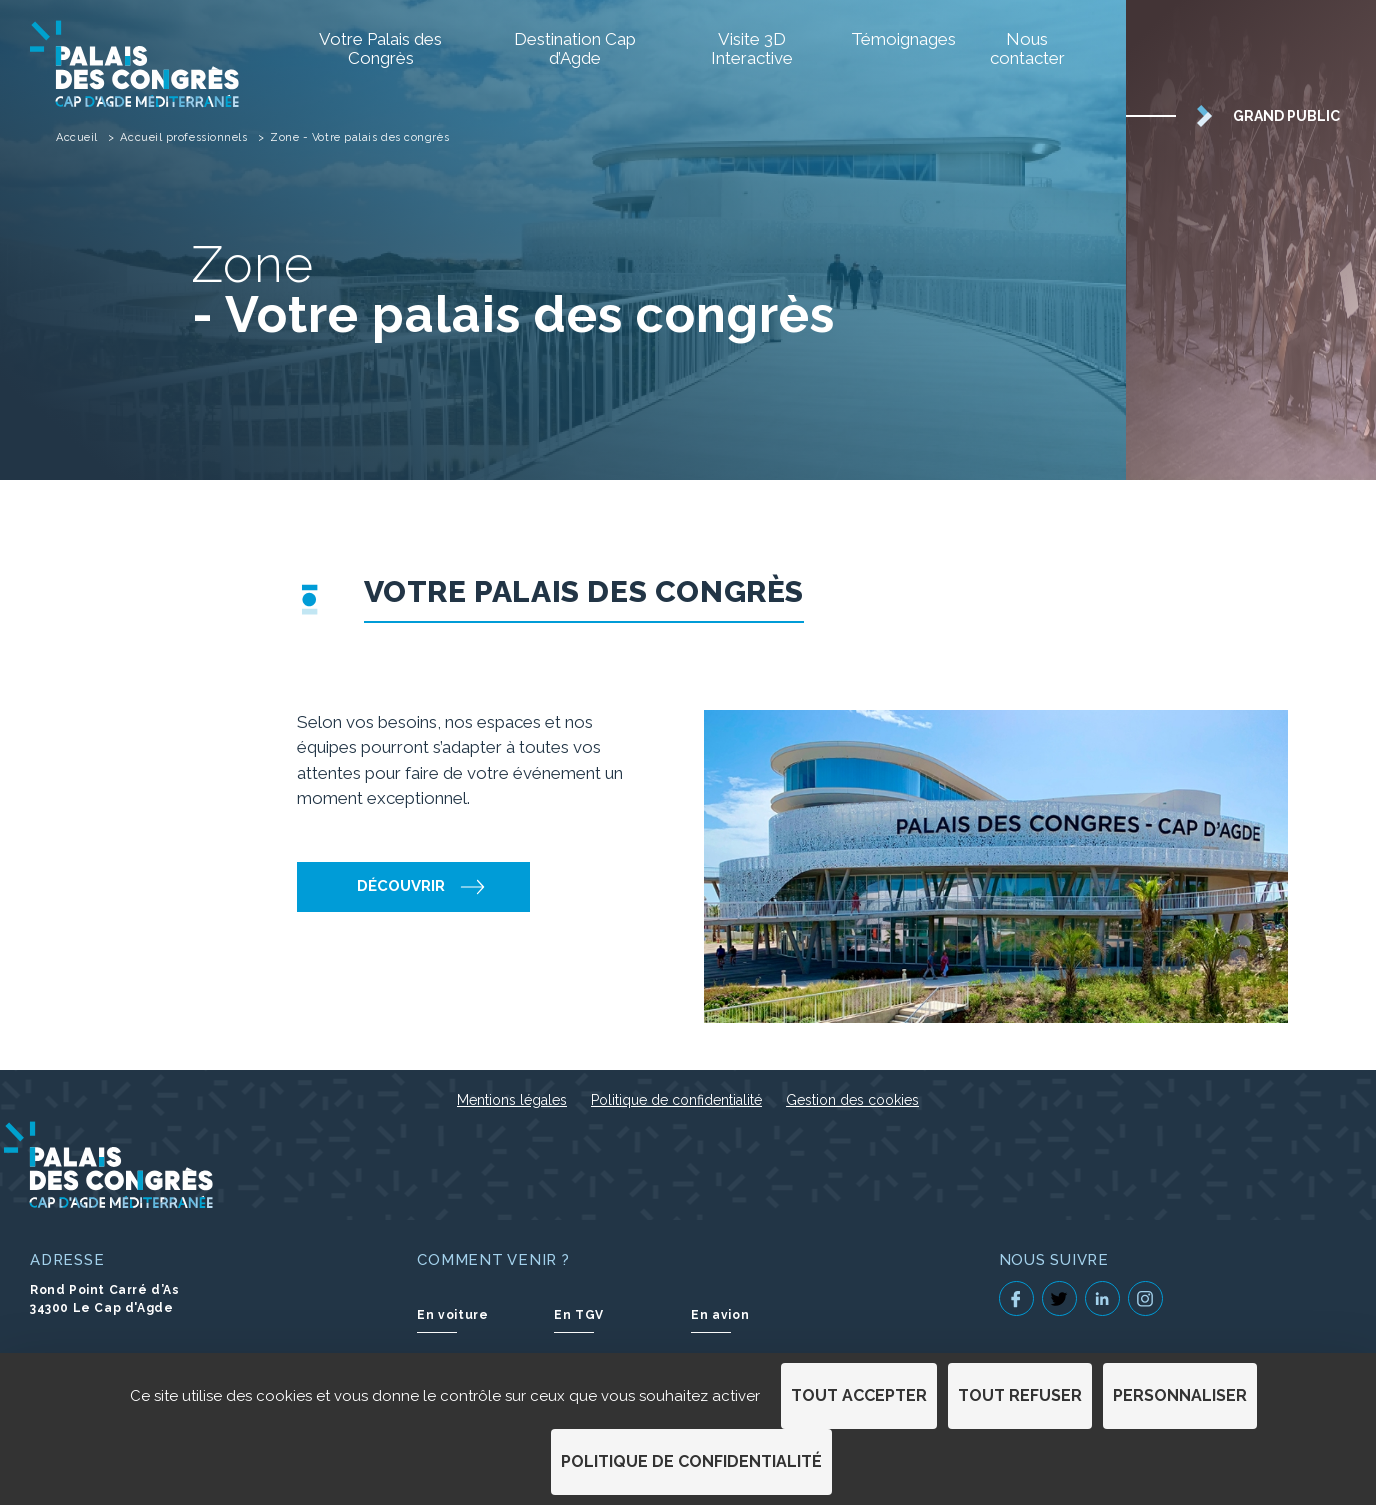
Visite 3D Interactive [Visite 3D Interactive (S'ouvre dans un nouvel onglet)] (752, 48)
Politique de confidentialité (676, 1100)
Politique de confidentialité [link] (691, 1461)
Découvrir (401, 886)
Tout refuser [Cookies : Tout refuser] (1020, 1395)
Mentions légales (512, 1100)
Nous (1027, 48)
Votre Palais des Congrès (380, 48)
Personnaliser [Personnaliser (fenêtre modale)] (1180, 1395)
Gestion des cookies (852, 1100)
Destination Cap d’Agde (575, 48)
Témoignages (897, 39)
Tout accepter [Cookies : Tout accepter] (859, 1395)
